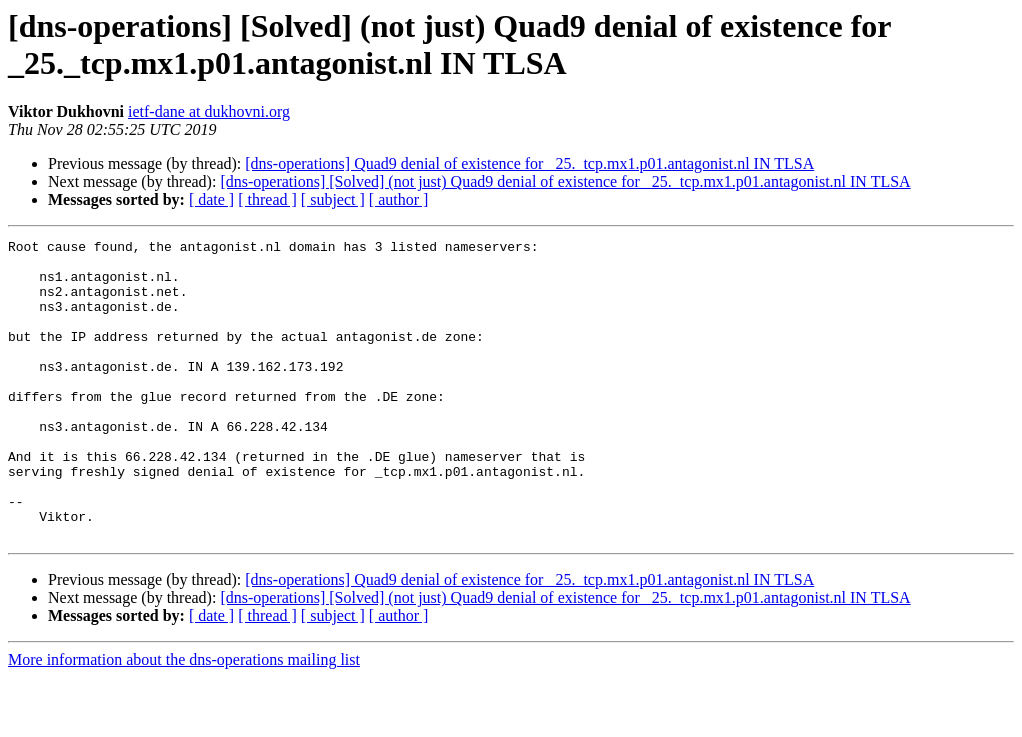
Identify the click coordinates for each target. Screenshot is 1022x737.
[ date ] (211, 199)
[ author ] (399, 199)
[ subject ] (333, 199)
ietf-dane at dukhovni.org (209, 111)
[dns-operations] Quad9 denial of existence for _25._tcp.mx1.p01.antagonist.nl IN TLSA (529, 163)
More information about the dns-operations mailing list (184, 719)
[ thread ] (267, 199)
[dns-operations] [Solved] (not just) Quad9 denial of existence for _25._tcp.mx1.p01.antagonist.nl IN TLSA (565, 181)
